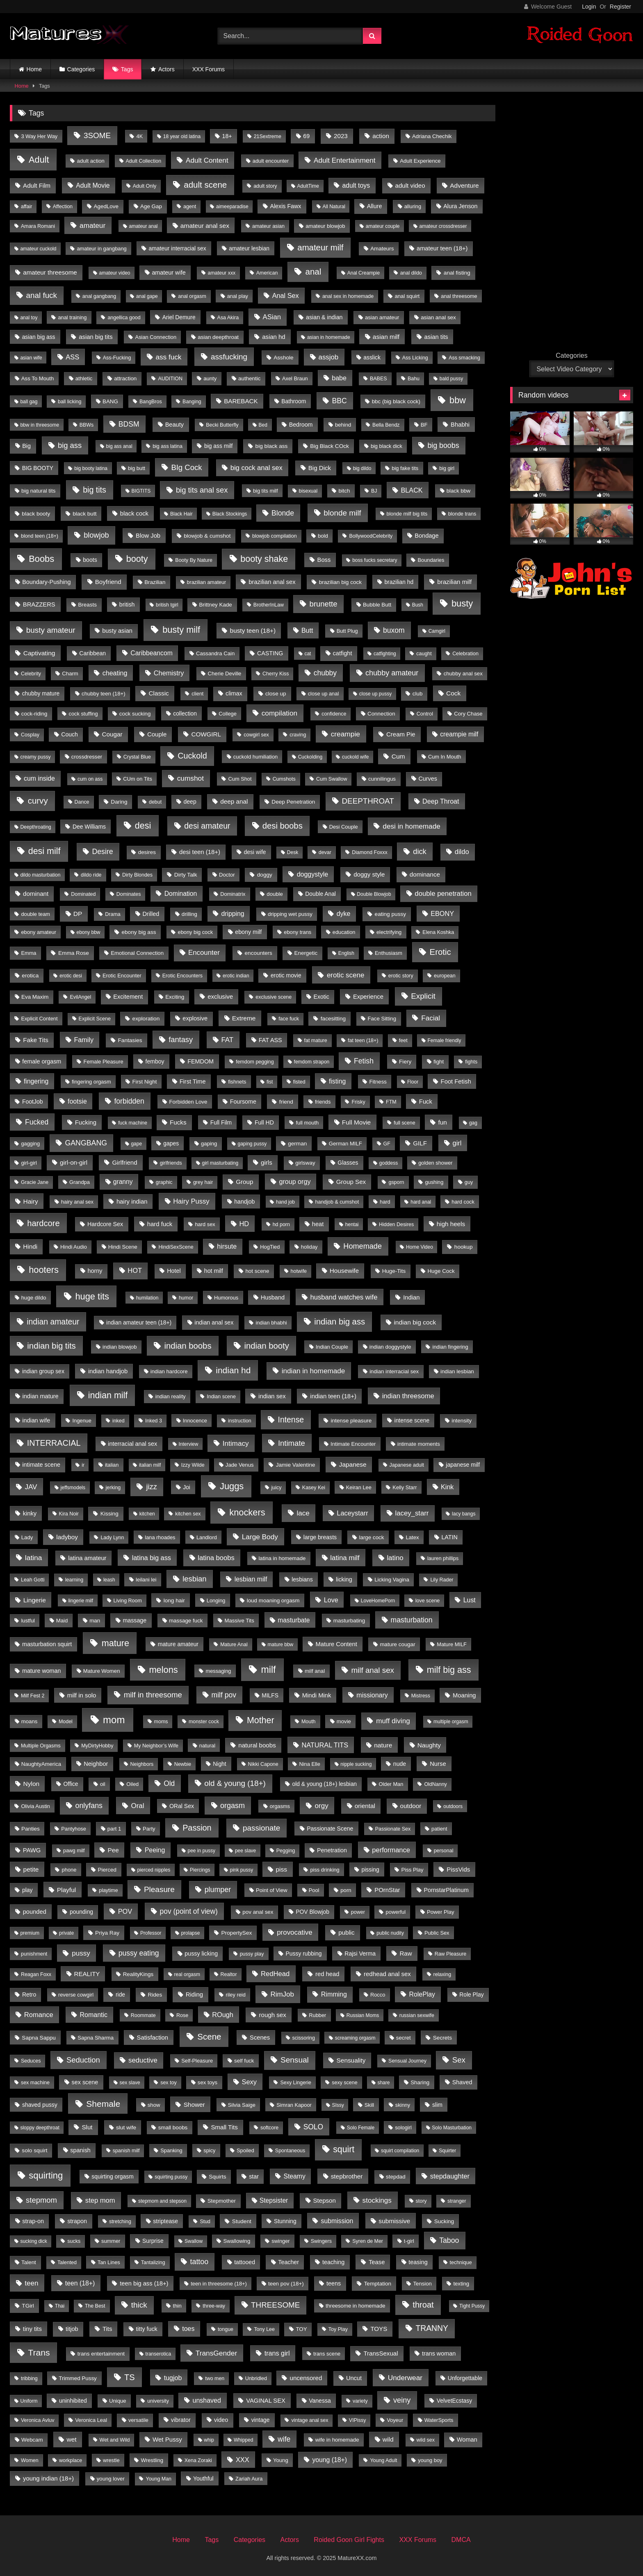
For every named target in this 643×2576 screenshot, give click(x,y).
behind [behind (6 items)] (343, 425)
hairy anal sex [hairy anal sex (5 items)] (77, 1202)
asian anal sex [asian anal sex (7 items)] (438, 317)
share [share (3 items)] (383, 2082)
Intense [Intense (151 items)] (291, 1419)
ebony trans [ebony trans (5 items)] (297, 932)
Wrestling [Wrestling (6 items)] (152, 2460)
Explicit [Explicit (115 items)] (423, 996)
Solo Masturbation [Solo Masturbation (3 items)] (452, 2128)
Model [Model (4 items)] (66, 1721)
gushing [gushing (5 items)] (434, 1182)
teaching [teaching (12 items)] (333, 2262)
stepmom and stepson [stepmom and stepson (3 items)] (162, 2201)
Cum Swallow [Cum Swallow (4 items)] (331, 779)
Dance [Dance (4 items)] (82, 802)
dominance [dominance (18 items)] (425, 874)
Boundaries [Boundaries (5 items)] (431, 560)
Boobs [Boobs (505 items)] (41, 559)
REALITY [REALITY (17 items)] (87, 1973)
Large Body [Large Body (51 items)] (260, 1537)
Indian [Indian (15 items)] (411, 1297)
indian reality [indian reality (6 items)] (170, 1396)
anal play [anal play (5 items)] (237, 296)
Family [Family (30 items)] (83, 1039)
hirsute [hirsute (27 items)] (227, 1246)
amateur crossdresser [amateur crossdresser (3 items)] (443, 226)
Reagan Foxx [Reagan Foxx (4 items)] (36, 1974)
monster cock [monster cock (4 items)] (204, 1721)
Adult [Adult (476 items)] (39, 159)
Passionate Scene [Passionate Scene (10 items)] (330, 1828)
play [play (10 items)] (27, 1890)
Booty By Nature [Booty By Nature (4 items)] (193, 560)
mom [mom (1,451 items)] (114, 1719)
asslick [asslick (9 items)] (372, 357)
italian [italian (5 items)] (112, 1465)
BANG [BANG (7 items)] (110, 401)
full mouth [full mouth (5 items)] (307, 1123)
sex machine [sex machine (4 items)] (35, 2082)
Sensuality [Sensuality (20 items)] (351, 2060)
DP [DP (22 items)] (77, 913)
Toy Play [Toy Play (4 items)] (338, 2329)
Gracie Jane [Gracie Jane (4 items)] (34, 1182)
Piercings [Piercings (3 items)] (200, 1870)
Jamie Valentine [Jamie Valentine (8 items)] (295, 1465)
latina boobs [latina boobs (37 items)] (216, 1558)
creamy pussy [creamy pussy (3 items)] (35, 757)
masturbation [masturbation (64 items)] (412, 1620)
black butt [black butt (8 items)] (84, 514)
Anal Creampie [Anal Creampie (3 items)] (363, 273)
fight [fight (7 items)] (438, 1062)
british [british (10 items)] (127, 604)
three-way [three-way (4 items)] (214, 2306)
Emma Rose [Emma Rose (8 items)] (73, 953)
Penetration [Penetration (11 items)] (332, 1850)
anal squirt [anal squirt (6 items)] (407, 296)
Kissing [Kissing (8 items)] (109, 1514)
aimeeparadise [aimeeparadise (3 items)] (232, 206)
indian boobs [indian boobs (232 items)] (188, 1345)
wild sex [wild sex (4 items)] (426, 2440)
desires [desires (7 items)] (147, 852)
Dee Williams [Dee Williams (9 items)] (89, 826)
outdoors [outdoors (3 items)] (453, 1806)
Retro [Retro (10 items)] (29, 1994)
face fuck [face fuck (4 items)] (288, 1019)
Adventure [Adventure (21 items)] (464, 185)
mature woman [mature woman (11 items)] (41, 1670)
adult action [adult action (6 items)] (91, 161)
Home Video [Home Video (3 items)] (419, 1247)
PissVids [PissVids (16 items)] (458, 1869)
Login (589, 6)
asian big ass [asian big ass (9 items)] (38, 337)
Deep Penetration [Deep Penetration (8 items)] (293, 802)
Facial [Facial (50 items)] (430, 1018)
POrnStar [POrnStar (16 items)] (387, 1889)
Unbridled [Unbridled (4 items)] (256, 2378)
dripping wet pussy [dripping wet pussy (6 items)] (290, 914)
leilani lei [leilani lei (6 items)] (146, 1579)
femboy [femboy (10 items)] (155, 1061)
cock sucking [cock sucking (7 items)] (135, 714)
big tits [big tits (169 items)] (94, 489)
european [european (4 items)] (445, 976)
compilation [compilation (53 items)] (279, 713)
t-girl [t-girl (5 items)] (409, 2241)
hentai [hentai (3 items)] (352, 1224)
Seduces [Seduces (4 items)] (31, 2061)
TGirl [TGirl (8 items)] (28, 2306)
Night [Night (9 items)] (219, 1763)
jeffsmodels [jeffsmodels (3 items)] (73, 1487)
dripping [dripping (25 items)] (232, 913)
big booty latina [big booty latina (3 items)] (90, 468)
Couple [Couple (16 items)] (156, 734)
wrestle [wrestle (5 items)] (111, 2460)
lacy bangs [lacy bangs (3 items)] (463, 1514)
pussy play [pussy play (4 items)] (252, 1954)
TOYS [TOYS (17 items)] (378, 2328)
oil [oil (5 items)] (102, 1784)
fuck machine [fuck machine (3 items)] (132, 1123)
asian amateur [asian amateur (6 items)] (382, 317)
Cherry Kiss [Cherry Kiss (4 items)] (275, 674)
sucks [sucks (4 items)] (73, 2241)
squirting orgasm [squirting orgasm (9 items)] (112, 2176)
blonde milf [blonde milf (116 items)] (342, 513)
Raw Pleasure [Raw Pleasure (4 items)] (451, 1954)
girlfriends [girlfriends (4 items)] (171, 1163)
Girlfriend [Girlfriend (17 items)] (124, 1162)
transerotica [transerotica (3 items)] (158, 2354)
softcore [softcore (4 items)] (269, 2128)
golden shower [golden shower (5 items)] (435, 1163)
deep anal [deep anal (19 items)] (234, 801)
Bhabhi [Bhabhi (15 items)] (460, 424)
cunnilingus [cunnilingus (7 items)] (382, 779)
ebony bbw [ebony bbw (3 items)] (88, 932)
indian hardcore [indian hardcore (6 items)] (169, 1371)
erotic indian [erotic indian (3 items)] (236, 976)
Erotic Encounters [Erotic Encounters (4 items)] (182, 976)
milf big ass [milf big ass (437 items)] (449, 1670)
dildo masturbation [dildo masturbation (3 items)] (40, 875)
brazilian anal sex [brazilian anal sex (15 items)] (272, 582)
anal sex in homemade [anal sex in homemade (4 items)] (348, 296)
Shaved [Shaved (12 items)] (462, 2082)
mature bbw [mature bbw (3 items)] (281, 1644)
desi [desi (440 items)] (143, 825)
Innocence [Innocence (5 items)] (195, 1420)
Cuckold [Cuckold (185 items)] (192, 755)
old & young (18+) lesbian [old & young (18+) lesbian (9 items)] (324, 1784)
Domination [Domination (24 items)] (180, 893)
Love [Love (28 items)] (331, 1600)
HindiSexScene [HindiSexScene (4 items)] (175, 1247)
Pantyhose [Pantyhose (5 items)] (73, 1829)
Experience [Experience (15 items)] (368, 996)
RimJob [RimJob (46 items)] (282, 1994)
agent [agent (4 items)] (189, 206)
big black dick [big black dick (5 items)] (386, 446)
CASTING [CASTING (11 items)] (270, 653)
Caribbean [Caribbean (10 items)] (92, 653)
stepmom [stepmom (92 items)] (41, 2200)
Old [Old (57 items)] (169, 1783)
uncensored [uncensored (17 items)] (306, 2377)
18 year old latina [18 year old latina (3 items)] (182, 136)
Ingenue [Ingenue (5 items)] (81, 1420)
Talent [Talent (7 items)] (28, 2262)
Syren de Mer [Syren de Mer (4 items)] (367, 2241)
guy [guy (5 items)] (469, 1182)
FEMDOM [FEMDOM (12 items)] (200, 1061)
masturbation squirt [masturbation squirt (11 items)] (47, 1644)
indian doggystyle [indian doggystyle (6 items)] (390, 1347)
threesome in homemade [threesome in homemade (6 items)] (355, 2306)
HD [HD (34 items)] (244, 1223)
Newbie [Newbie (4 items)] (183, 1764)
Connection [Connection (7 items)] (381, 714)
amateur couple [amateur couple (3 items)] (383, 226)
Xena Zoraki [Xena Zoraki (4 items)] (198, 2460)
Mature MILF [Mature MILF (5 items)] (452, 1644)
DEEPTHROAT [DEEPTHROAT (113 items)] (368, 801)
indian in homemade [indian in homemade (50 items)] (313, 1371)
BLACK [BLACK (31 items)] (411, 490)
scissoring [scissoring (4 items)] (303, 2038)
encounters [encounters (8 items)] (258, 953)
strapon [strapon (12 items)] (77, 2221)
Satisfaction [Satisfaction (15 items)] (153, 2037)
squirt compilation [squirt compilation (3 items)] (400, 2150)
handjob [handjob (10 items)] (244, 1201)
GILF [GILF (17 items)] (420, 1143)
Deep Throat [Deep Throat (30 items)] (440, 801)
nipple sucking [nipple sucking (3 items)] (356, 1764)
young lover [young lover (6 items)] (111, 2479)
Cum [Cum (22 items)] (398, 756)
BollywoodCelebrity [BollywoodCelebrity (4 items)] (370, 536)
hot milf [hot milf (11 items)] (213, 1271)
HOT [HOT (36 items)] (135, 1270)
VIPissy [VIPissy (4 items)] (357, 2420)
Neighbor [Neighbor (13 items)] (96, 1763)
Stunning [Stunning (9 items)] (285, 2221)
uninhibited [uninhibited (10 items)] (73, 2400)
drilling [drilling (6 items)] (189, 914)
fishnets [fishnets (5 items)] (237, 1082)
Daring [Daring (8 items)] (119, 802)
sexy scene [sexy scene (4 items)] (344, 2082)
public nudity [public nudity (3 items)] (390, 1933)
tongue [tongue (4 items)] (225, 2329)
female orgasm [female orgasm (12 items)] (41, 1061)
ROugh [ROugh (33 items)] (222, 2014)
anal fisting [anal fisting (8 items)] (457, 273)
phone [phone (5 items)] (69, 1870)
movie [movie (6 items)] (344, 1721)
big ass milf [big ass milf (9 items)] (218, 446)
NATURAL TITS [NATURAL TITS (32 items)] (324, 1745)
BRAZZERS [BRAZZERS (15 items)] (39, 604)
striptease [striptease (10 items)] (165, 2221)
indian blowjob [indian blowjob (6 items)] (120, 1347)
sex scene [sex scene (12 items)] (85, 2082)
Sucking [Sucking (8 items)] (444, 2221)
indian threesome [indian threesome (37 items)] (408, 1396)
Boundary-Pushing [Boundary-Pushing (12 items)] (46, 582)
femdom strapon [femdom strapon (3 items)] (312, 1062)
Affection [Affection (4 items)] (63, 206)
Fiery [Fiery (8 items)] (405, 1062)
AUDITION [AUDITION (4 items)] (170, 379)
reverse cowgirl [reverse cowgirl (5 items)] (75, 1995)
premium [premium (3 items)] (29, 1933)
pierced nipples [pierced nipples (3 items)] (153, 1870)
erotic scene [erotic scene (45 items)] (345, 975)
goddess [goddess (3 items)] (388, 1163)
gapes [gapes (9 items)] (171, 1143)
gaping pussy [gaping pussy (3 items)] (252, 1144)
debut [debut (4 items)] (155, 802)
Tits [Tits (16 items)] (107, 2328)
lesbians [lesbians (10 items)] (302, 1579)
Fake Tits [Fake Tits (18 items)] (35, 1039)
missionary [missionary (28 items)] (372, 1695)
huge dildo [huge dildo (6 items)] (33, 1298)
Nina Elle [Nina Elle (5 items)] (309, 1764)
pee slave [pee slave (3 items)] (245, 1851)
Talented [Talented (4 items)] (67, 2262)
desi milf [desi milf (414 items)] (44, 851)
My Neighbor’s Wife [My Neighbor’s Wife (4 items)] (156, 1746)
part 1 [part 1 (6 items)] (114, 1829)
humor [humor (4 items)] (186, 1298)
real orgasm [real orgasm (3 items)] (187, 1974)
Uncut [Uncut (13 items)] (354, 2378)
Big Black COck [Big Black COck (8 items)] (329, 446)
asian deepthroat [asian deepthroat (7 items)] (218, 337)
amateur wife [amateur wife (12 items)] (168, 272)
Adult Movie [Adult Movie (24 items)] (92, 185)
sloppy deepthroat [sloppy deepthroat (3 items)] (39, 2128)
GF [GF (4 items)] (386, 1144)
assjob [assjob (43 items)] (329, 357)
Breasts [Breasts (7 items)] (87, 605)
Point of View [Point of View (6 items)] (271, 1890)
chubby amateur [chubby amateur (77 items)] (391, 673)
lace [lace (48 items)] (302, 1513)
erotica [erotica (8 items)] (30, 975)
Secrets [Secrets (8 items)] (442, 2038)
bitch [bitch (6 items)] (344, 491)
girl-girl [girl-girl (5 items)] (29, 1163)
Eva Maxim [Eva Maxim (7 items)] (34, 997)
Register (620, 6)
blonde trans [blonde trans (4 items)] (462, 514)
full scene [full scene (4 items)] (404, 1123)
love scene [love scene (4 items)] (427, 1601)
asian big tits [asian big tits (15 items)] (95, 337)
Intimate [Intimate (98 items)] (291, 1443)
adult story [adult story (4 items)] (265, 186)
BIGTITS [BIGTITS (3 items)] (141, 491)
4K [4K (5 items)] (140, 136)
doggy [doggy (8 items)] (264, 875)
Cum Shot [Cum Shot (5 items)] (240, 779)
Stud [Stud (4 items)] (205, 2221)
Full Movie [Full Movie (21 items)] (356, 1122)
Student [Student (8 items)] (241, 2221)
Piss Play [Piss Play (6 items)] (412, 1870)
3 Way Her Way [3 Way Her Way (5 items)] (39, 136)
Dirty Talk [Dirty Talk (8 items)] (185, 875)
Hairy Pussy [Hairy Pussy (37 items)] (191, 1201)
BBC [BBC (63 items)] (339, 401)
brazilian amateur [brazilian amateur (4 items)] (206, 582)
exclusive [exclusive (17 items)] (220, 996)
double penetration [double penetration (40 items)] (443, 893)
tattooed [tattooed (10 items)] (244, 2262)
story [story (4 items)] (421, 2201)
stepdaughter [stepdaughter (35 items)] (450, 2176)
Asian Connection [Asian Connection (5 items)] (156, 337)
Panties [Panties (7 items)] (30, 1829)
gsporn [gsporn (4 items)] (396, 1182)
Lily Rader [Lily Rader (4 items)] (441, 1580)
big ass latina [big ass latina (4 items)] (167, 446)
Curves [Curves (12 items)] (427, 778)
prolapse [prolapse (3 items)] (190, 1933)
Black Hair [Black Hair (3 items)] (181, 514)
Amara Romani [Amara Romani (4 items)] (38, 226)
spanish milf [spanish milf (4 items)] (126, 2150)
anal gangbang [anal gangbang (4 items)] (99, 296)
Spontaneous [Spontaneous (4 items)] (290, 2150)
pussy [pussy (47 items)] (81, 1953)
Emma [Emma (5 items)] (28, 953)
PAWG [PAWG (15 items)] (32, 1850)
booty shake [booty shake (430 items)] (264, 559)
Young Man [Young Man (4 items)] (158, 2479)
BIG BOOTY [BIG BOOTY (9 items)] (37, 468)
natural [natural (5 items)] (207, 1745)
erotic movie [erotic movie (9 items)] (286, 975)
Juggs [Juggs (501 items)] (232, 1486)
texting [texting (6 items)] (461, 2284)
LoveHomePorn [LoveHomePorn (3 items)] (378, 1601)
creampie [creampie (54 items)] (345, 734)
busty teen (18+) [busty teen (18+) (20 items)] (253, 630)
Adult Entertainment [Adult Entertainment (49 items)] (345, 160)
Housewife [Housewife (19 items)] (344, 1270)
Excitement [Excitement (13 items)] (128, 996)
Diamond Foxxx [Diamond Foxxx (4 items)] (370, 852)
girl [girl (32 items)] (457, 1143)
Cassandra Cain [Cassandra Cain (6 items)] (215, 653)
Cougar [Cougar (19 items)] (112, 734)
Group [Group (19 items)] (244, 1181)
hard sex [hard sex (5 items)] (205, 1224)
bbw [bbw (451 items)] (457, 400)
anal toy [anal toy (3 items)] (28, 317)
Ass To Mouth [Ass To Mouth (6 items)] (37, 378)
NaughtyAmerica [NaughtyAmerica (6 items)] (41, 1764)
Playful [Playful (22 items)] (66, 1889)
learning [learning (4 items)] (74, 1580)
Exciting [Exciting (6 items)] (174, 997)
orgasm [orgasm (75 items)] (232, 1805)
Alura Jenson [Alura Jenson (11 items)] (460, 206)
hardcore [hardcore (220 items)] (43, 1223)
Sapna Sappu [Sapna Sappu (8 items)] (39, 2038)
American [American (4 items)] (267, 273)
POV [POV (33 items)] (125, 1911)
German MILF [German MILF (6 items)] (345, 1143)
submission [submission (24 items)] (337, 2220)
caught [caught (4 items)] (423, 653)
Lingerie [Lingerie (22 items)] (34, 1600)
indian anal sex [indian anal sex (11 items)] (213, 1322)
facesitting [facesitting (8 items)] (333, 1018)
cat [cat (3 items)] (307, 653)
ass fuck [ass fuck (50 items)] (168, 357)
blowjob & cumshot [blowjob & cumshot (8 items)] (207, 536)
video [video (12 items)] (221, 2420)
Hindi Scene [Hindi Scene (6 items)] (122, 1247)
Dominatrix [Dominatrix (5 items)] (232, 894)
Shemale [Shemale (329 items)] (103, 2103)
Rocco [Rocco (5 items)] (377, 1995)
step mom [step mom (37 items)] (100, 2200)
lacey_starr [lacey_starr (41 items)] (412, 1513)
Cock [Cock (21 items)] (453, 693)
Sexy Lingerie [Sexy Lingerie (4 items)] (295, 2082)
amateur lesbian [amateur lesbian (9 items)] (249, 248)
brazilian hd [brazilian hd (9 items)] (398, 582)
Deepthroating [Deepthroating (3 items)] (35, 827)
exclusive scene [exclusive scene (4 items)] (273, 997)
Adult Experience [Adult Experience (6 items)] (420, 161)
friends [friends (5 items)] (323, 1102)
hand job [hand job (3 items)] (285, 1202)
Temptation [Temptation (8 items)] (378, 2284)
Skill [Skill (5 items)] (369, 2105)
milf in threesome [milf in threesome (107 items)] (153, 1694)
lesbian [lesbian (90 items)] (194, 1578)
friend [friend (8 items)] (286, 1102)
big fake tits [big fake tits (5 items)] (405, 468)
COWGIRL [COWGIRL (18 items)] (206, 734)
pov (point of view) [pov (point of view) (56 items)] (189, 1911)
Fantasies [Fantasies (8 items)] (130, 1040)
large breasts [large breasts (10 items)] (320, 1537)
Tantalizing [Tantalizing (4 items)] (153, 2262)
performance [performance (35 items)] (391, 1850)
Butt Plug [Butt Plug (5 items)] (347, 631)
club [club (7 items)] (418, 694)
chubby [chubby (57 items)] (325, 673)
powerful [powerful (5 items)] (396, 1912)
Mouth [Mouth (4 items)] (308, 1721)
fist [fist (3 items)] (270, 1082)
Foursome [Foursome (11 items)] (243, 1101)
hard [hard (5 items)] (385, 1202)
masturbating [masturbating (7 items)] (349, 1620)
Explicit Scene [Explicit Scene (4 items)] (95, 1019)
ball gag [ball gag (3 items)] (28, 401)
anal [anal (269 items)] (313, 271)
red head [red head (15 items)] (327, 1974)
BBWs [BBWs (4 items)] (87, 425)
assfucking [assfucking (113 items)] (229, 356)
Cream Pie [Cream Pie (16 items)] (400, 734)
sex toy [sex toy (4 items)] (168, 2082)
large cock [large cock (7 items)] (371, 1537)
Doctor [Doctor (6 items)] (227, 875)
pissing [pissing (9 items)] (370, 1869)
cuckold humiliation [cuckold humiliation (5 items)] (255, 757)
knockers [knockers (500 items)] (247, 1512)
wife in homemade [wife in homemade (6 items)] (337, 2440)
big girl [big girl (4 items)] (446, 468)
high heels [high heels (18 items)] (451, 1223)
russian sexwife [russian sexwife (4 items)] (416, 2015)
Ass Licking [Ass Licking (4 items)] (415, 358)
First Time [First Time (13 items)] (193, 1081)
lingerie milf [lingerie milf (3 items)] (80, 1601)
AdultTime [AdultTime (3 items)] (308, 186)
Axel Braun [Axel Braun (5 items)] (295, 378)
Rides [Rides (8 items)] (155, 1995)
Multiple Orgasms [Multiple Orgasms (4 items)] (41, 1746)
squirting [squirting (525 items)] (46, 2175)
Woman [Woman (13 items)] (467, 2439)
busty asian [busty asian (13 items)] (117, 630)
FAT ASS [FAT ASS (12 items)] (270, 1040)
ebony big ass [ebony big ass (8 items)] (138, 932)
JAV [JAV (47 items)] (31, 1487)
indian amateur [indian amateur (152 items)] (53, 1321)
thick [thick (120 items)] (139, 2305)
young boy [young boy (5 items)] (430, 2460)
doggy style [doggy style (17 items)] (369, 874)
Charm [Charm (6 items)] (70, 673)
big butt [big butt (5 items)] (136, 468)
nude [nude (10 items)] (399, 1763)
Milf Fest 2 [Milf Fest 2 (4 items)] (32, 1696)
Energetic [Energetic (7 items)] (306, 953)
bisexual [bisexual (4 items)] (308, 491)
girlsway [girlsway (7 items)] (305, 1163)
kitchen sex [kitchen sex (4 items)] (188, 1514)
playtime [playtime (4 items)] (108, 1890)
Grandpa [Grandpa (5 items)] (79, 1182)
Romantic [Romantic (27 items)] (93, 2014)
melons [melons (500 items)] (163, 1670)
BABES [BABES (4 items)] (378, 379)
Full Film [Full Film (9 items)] (221, 1122)
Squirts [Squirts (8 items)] (217, 2177)
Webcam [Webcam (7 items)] (32, 2440)
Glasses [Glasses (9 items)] (347, 1162)
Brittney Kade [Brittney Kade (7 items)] (215, 605)
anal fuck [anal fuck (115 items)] (41, 295)
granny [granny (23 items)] (123, 1181)
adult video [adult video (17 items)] (410, 185)
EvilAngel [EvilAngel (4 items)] (80, 997)
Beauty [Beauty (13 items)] (174, 424)
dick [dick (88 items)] (419, 851)
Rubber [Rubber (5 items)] (317, 2015)
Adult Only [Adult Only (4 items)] (144, 186)
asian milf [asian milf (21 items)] (386, 336)
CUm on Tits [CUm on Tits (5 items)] (137, 779)
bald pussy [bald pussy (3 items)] (451, 379)
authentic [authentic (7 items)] (249, 378)
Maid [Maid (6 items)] (62, 1620)
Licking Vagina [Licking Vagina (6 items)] (391, 1579)
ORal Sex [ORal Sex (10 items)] (181, 1806)
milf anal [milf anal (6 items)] (315, 1671)
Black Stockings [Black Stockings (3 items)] (229, 514)
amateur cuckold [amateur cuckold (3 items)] (38, 249)
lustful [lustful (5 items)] (28, 1620)
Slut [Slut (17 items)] (87, 2127)
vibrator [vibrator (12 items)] (181, 2420)
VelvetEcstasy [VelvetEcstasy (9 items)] (454, 2400)
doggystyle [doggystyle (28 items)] (312, 874)
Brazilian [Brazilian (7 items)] (154, 582)
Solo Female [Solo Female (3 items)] (360, 2128)
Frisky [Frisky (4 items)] (358, 1102)
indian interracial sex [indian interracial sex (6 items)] (394, 1371)
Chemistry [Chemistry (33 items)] (169, 673)
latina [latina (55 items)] (33, 1558)
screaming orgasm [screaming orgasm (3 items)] (355, 2038)
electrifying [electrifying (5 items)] (388, 932)
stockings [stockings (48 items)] (377, 2200)
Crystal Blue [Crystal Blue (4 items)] (137, 757)
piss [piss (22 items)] (281, 1869)
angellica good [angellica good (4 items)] (123, 317)
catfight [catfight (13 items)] (342, 653)
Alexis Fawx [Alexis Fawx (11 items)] (285, 206)
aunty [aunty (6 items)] (210, 378)
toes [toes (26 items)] (188, 2328)
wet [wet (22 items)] (71, 2439)
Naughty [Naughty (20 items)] (429, 1745)
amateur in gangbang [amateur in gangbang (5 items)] (101, 248)
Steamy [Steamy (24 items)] (294, 2176)
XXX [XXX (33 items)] (242, 2459)
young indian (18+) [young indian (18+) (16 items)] (48, 2478)
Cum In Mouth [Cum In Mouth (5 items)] (444, 757)
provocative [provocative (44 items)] (294, 1932)
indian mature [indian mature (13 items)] (40, 1396)
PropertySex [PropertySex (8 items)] (236, 1933)
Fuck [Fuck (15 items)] (425, 1101)
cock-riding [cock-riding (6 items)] (34, 714)
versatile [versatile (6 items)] (138, 2420)
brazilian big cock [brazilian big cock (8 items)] (340, 582)
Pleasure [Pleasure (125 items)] (159, 1889)
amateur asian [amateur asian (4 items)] (268, 226)
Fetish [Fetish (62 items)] (364, 1061)
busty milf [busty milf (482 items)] (181, 630)
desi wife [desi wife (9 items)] (255, 852)
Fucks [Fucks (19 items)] (178, 1122)
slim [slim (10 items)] (437, 2104)
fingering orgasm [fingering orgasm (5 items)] (91, 1082)
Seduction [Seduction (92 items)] (83, 2060)
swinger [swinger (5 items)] (280, 2241)
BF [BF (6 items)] (424, 425)
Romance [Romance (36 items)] (38, 2015)
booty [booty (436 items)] (137, 559)
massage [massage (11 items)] (134, 1620)
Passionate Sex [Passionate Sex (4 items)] (393, 1829)
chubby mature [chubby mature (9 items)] (41, 693)
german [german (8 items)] (297, 1143)
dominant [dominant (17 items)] (35, 893)
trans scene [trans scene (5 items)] (326, 2354)
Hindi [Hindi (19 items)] (30, 1246)
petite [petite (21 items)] (31, 1869)
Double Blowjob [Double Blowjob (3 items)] (374, 894)
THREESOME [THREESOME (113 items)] (275, 2305)
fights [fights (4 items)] (471, 1062)
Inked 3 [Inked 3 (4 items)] (153, 1421)
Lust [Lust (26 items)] (469, 1600)
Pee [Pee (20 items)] (113, 1850)
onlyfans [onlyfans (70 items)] (89, 1805)
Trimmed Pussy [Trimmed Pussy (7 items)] (78, 2378)
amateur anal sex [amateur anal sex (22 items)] (204, 225)
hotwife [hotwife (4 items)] (299, 1271)
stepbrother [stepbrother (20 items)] (347, 2176)
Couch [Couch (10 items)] (69, 734)
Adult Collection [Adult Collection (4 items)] (144, 161)
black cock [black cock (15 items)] (134, 513)
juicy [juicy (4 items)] (276, 1487)
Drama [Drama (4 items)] (112, 914)
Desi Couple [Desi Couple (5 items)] (343, 827)
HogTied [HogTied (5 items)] (270, 1247)
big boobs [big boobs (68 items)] (443, 445)
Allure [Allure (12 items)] (374, 206)
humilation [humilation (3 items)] (147, 1298)
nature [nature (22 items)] (383, 1745)
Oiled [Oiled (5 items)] (132, 1784)
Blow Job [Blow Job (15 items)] (148, 535)
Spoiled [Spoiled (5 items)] (245, 2150)
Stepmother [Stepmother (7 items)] (221, 2201)
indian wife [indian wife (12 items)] (36, 1420)
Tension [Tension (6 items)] (422, 2284)
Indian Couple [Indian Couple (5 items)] (332, 1347)
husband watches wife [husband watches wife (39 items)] (343, 1297)
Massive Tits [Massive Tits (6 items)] (239, 1620)
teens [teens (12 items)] (333, 2283)
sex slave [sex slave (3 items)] (130, 2082)
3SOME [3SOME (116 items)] (97, 135)
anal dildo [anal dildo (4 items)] (411, 273)
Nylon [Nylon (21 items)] (31, 1783)
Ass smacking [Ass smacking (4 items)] (464, 358)
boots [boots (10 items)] (90, 560)
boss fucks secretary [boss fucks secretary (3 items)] (374, 560)
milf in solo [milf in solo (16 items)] (81, 1695)
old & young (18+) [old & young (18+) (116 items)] (235, 1783)
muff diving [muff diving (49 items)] (393, 1721)
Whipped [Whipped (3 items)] (243, 2440)
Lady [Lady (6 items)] (27, 1537)
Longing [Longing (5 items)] (216, 1600)
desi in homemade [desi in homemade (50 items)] (411, 826)
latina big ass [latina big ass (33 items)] (151, 1557)
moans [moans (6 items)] (29, 1721)
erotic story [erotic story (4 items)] (400, 976)
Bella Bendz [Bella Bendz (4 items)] (385, 425)
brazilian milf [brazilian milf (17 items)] (454, 581)
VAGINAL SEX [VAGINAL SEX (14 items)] (265, 2400)
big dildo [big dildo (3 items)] (362, 468)
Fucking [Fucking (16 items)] (85, 1122)
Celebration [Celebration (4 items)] (465, 653)
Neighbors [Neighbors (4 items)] (142, 1764)
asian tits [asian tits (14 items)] (436, 337)
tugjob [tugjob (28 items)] (173, 2377)
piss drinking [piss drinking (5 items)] (324, 1870)
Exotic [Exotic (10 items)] (321, 996)
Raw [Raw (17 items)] (405, 1953)
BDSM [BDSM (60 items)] (129, 424)
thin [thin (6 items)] (177, 2306)
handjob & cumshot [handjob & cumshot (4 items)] (337, 1202)
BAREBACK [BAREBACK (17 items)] (241, 401)
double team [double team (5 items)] (35, 914)
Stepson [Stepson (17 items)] (324, 2200)
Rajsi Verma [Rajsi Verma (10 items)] (360, 1953)
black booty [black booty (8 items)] (36, 514)
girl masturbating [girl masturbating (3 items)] (220, 1163)
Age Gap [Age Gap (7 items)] (151, 206)
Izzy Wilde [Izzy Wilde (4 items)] (193, 1465)
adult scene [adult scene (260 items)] (205, 184)
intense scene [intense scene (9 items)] (412, 1420)
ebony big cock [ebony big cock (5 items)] (195, 932)
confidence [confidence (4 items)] (334, 714)
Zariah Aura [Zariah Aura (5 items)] (248, 2479)
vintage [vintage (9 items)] (260, 2420)
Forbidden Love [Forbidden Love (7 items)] (188, 1102)
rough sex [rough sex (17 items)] (272, 2014)
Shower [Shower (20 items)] (194, 2104)
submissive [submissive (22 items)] (394, 2220)
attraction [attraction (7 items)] (125, 378)
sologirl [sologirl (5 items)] (403, 2127)
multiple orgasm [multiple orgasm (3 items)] (450, 1721)
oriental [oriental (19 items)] (365, 1805)
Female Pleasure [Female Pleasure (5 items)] (103, 1062)
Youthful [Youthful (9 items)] (203, 2478)
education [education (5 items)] (344, 932)
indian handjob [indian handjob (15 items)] (108, 1371)
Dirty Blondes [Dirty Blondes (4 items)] (137, 875)
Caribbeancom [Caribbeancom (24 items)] (151, 653)
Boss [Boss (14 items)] (324, 560)
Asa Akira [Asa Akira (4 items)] (228, 317)
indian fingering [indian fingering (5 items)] (450, 1347)
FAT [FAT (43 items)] (227, 1040)
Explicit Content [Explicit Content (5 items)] (39, 1018)
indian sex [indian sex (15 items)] (272, 1396)
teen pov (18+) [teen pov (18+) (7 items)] (286, 2284)
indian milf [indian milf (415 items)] (108, 1395)
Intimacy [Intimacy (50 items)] (236, 1443)
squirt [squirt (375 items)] (343, 2149)
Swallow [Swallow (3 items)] (194, 2241)
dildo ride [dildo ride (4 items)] (91, 875)
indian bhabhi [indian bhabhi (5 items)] (271, 1323)
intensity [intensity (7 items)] (461, 1420)
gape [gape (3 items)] (136, 1144)
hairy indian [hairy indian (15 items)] (132, 1201)
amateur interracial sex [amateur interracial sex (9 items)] (177, 248)
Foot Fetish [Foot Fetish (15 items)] (456, 1081)
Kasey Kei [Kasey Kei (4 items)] (313, 1487)
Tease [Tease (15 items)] (377, 2262)
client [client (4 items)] (197, 694)
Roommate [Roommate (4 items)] (143, 2015)
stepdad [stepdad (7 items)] (396, 2177)
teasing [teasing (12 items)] (417, 2262)
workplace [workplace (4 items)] (70, 2460)
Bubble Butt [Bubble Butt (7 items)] (377, 605)
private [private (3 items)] (66, 1933)
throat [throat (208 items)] (423, 2304)
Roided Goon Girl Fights (349, 2539)
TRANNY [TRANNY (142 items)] (432, 2328)
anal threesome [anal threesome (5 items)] (459, 296)
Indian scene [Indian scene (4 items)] (221, 1396)
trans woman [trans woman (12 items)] (439, 2353)
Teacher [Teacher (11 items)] (288, 2262)
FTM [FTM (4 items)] (391, 1102)
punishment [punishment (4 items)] (34, 1954)
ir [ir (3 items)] (83, 1465)
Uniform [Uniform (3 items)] (28, 2401)
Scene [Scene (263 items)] (209, 2036)
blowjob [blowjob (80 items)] (96, 535)
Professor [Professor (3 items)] (150, 1933)
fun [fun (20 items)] (442, 1122)
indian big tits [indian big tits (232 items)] (51, 1345)
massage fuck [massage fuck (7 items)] (186, 1620)
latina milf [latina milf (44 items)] (344, 1558)
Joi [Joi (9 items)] (186, 1487)
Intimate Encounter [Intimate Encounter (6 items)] (353, 1444)
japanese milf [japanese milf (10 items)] (463, 1464)
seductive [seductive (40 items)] (142, 2060)
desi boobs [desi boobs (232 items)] (282, 825)
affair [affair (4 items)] (26, 206)
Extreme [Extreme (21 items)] (244, 1018)
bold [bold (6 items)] (323, 536)
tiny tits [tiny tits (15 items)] (32, 2329)
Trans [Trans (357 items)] (39, 2352)
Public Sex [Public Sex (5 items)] (436, 1933)
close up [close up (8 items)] (275, 694)
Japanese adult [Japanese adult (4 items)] (407, 1465)
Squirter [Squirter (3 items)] (447, 2150)
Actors (166, 69)
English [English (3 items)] (346, 953)
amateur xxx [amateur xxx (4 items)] (222, 273)
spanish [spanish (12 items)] (80, 2150)
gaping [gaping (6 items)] (209, 1143)
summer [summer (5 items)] (110, 2241)
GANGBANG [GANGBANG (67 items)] (86, 1143)
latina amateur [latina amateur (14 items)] (87, 1558)
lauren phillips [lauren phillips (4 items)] (442, 1558)
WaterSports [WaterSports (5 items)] (439, 2420)
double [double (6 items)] (275, 894)
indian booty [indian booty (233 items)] (266, 1345)
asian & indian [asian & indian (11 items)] (324, 317)
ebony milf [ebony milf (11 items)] (248, 932)
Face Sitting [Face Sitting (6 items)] (382, 1018)
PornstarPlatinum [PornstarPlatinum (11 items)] (446, 1890)
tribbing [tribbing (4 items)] (29, 2378)
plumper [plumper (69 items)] (218, 1889)
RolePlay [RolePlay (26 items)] (422, 1994)
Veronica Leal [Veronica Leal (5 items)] (91, 2420)
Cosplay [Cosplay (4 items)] (30, 735)
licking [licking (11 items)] (344, 1579)
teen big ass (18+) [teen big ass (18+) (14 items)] (144, 2283)
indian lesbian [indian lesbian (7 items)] (457, 1371)
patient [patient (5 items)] (439, 1829)
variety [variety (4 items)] (360, 2401)
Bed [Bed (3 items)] (263, 425)
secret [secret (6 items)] (403, 2038)
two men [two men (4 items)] (214, 2378)
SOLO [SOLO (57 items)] (313, 2127)
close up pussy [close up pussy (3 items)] (375, 694)
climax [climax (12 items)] (234, 693)
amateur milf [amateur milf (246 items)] (320, 247)
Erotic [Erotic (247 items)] (440, 951)
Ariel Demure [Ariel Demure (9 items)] (179, 317)
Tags (127, 69)
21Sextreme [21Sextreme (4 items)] (267, 136)
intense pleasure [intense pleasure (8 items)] (351, 1420)
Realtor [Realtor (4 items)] (229, 1974)
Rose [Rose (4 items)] (182, 2015)
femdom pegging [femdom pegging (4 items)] (255, 1062)
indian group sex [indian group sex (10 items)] (43, 1371)
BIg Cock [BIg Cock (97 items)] (186, 467)
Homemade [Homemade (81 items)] (362, 1246)
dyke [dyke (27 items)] (344, 913)
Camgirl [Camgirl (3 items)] (437, 631)
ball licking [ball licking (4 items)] (69, 401)
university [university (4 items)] (158, 2401)
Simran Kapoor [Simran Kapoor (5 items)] (294, 2105)
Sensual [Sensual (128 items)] (294, 2060)
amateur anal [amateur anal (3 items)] (143, 226)
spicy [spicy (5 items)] (209, 2150)
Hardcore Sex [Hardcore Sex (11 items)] (105, 1224)
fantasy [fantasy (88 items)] (181, 1039)
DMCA (461, 2539)
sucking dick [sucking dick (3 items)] (33, 2241)
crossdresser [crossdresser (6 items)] (86, 757)
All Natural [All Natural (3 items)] (333, 206)
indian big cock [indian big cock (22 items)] (415, 1322)
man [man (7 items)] (94, 1620)
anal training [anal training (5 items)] (72, 317)
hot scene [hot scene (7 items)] (257, 1271)
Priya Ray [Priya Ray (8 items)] (107, 1933)
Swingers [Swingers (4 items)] (321, 2241)
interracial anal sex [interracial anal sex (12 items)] (132, 1443)
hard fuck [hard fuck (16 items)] (159, 1223)
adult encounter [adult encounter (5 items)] (271, 161)
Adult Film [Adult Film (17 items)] (36, 185)
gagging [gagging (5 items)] (30, 1143)
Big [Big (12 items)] (26, 446)
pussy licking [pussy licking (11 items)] (201, 1953)
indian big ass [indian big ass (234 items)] (339, 1321)
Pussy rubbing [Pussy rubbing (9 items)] (304, 1953)
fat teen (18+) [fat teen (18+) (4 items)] (363, 1040)
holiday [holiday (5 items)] (309, 1247)
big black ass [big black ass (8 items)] (271, 446)
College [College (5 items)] (228, 714)
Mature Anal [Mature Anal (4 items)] (233, 1644)
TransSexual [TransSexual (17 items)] (380, 2353)
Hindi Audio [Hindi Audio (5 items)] (73, 1247)
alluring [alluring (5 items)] (412, 206)
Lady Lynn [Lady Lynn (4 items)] (112, 1537)
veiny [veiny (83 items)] (401, 2400)
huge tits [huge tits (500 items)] (92, 1296)
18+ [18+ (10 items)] (227, 136)
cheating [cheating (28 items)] (115, 673)
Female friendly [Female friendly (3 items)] (444, 1040)
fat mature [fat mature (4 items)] (315, 1040)
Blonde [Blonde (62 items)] (282, 513)
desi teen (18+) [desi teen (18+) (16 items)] (199, 851)
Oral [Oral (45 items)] (137, 1806)
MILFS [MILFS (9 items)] (270, 1695)
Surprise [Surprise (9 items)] (153, 2241)
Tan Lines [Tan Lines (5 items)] (109, 2262)
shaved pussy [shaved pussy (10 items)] (39, 2104)
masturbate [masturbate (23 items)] (294, 1620)
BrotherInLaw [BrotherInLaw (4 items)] (268, 605)
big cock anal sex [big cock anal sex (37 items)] (256, 468)
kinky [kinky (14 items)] (30, 1513)
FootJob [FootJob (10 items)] (32, 1101)
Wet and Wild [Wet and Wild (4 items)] (115, 2440)
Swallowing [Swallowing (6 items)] (236, 2241)
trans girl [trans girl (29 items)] (277, 2353)
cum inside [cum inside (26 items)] (39, 778)
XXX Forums (208, 69)
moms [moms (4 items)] (161, 1721)
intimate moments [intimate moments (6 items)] (418, 1444)
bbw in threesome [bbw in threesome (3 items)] (39, 425)
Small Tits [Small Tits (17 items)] (224, 2127)
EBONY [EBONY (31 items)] (442, 913)
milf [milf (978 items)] (268, 1669)
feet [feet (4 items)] (403, 1040)
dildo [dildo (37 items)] (462, 852)
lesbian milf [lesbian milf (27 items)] (251, 1579)
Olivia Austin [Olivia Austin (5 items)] (35, 1806)
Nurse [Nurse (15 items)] (438, 1763)
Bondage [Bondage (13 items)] (426, 535)
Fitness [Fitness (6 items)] (377, 1082)
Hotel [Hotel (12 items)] (174, 1271)
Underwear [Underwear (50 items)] (405, 2378)
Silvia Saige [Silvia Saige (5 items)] (241, 2105)
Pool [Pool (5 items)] (314, 1890)
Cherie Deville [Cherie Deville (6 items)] (225, 673)
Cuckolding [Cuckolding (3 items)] (310, 757)
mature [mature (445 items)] (115, 1643)
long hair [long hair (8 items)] (174, 1600)
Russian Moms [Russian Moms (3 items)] (363, 2015)
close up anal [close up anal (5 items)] (323, 694)
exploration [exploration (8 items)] (146, 1018)
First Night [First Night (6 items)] (144, 1082)
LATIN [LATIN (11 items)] (449, 1537)
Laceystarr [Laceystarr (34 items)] (352, 1513)
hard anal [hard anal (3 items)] (420, 1202)
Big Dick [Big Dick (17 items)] (319, 467)
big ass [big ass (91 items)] (70, 445)
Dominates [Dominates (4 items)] (128, 894)
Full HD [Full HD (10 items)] (264, 1122)
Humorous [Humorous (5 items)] (226, 1298)
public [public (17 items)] (346, 1932)
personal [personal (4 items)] (444, 1851)
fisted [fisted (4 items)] (299, 1082)
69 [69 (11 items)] (306, 136)
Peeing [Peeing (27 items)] (155, 1850)
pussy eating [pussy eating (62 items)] (139, 1953)
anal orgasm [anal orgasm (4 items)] (192, 296)
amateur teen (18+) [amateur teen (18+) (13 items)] (442, 248)
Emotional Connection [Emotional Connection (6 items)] (137, 953)
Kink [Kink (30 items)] (447, 1486)
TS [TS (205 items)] (129, 2377)
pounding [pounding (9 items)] (81, 1911)
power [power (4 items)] (358, 1912)
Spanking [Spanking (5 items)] (171, 2150)
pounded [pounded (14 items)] (34, 1911)
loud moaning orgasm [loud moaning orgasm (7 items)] (273, 1600)
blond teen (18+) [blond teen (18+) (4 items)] (39, 536)
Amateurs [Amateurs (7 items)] (382, 248)
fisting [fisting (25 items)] (337, 1081)
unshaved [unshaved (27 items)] (207, 2400)
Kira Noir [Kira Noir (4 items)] (69, 1514)
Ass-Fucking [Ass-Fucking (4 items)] (117, 358)
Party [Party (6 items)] (149, 1829)
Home (34, 69)
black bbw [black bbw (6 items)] (459, 491)
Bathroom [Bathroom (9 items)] (293, 401)
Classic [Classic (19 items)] (159, 693)
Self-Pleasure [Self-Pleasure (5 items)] (197, 2061)
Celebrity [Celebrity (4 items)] (31, 674)
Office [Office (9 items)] (71, 1784)
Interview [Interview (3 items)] (188, 1444)
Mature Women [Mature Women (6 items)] (101, 1671)
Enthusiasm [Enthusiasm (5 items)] (388, 953)
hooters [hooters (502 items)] (44, 1270)
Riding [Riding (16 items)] (194, 1994)
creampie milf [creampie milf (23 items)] (459, 734)
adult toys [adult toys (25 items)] (356, 185)
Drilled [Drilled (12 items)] (150, 914)
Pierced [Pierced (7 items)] (107, 1870)
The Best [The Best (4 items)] (95, 2306)
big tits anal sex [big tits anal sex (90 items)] (202, 490)
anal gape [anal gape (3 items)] (147, 296)
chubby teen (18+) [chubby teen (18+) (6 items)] (103, 694)
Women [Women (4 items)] (30, 2460)
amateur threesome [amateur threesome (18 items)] (50, 272)
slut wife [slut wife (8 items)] (126, 2127)
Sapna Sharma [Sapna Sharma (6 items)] (96, 2038)
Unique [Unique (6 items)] (117, 2401)
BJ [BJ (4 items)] (374, 491)
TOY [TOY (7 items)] (301, 2329)
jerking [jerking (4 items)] (113, 1487)
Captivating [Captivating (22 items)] (39, 653)
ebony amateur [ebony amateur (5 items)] (38, 932)
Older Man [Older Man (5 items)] (391, 1784)
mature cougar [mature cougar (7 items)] (397, 1644)
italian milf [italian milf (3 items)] (150, 1465)
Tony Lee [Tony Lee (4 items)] (264, 2329)
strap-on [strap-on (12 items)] (33, 2221)
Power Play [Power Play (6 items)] (440, 1912)
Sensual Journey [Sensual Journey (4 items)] (407, 2061)
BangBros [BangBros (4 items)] (150, 401)
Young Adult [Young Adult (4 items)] (383, 2460)
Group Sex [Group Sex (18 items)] (351, 1181)
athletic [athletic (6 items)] (84, 378)
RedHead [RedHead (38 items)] (275, 1974)
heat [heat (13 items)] (318, 1224)
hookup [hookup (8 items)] (463, 1247)
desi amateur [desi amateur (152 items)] (207, 825)
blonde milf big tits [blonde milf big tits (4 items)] (407, 514)
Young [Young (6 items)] (280, 2460)
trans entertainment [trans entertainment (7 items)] (101, 2354)
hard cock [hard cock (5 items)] (462, 1202)
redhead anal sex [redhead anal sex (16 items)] (387, 1973)
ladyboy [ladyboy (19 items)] (67, 1536)
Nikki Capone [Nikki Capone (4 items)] (263, 1764)
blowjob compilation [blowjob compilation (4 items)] (274, 536)
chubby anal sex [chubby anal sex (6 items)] (463, 673)
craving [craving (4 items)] (298, 735)
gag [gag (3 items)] (473, 1123)
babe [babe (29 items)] (339, 378)
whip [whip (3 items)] (209, 2440)
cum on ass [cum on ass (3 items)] (90, 779)
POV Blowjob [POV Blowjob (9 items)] (312, 1911)
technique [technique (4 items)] (461, 2262)
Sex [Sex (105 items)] (458, 2060)
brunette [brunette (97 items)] (323, 604)
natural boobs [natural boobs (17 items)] (257, 1745)
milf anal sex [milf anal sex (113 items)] (372, 1670)
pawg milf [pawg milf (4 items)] (74, 1851)
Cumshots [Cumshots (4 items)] (284, 779)
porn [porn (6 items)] (345, 1890)
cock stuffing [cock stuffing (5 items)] (83, 714)
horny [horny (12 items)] (95, 1271)
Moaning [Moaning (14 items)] (464, 1695)
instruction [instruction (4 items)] (239, 1421)
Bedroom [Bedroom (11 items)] (301, 424)
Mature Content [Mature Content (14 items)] (336, 1644)
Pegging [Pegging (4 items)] (285, 1851)
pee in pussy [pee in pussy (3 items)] (201, 1851)
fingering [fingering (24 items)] (36, 1081)
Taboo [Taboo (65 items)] (449, 2240)
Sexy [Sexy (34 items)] (249, 2081)
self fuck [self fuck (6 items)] (244, 2061)
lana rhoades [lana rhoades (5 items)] (160, 1537)
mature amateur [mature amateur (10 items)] (178, 1644)
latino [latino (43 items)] (395, 1558)
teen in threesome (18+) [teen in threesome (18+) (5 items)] (219, 2284)
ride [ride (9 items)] (120, 1994)
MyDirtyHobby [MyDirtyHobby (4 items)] (97, 1746)
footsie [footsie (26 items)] (77, 1101)
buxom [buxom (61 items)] (394, 630)
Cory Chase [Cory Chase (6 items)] (468, 714)
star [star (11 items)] (254, 2176)
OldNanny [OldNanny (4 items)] (435, 1784)
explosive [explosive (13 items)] (194, 1018)
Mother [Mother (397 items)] (260, 1720)
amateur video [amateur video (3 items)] (114, 273)
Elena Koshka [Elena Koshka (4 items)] (438, 932)
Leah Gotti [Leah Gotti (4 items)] (32, 1580)
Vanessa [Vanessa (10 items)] (320, 2400)
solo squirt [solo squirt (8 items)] (34, 2150)
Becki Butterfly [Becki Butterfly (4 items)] (222, 425)
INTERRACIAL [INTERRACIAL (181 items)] (54, 1442)
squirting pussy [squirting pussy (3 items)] (171, 2177)
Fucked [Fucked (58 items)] (36, 1122)
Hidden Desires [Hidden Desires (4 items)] (396, 1224)
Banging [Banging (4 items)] (191, 401)
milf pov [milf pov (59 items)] (224, 1695)
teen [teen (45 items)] (31, 2283)
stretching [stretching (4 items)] (120, 2221)
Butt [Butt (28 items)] (307, 630)
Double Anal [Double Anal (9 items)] (320, 893)
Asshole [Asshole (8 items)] (283, 357)
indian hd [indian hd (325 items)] (233, 1370)
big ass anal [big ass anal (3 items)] (119, 446)
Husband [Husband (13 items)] (273, 1297)
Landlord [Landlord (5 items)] (206, 1537)
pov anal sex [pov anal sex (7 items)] (257, 1912)
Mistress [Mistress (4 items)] (420, 1696)
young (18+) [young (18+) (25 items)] (329, 2459)
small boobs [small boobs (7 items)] (172, 2127)
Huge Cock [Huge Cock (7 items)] (440, 1271)
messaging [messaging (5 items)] (218, 1671)
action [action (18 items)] (380, 135)
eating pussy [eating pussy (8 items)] (390, 914)
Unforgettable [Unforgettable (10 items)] (465, 2378)
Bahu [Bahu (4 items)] (414, 379)
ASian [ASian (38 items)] (272, 317)
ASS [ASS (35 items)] (72, 357)
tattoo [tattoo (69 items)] (199, 2262)
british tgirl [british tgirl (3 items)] (167, 605)
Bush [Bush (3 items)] (417, 605)
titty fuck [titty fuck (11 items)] (146, 2329)
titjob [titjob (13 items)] (72, 2329)
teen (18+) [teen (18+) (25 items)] (80, 2283)
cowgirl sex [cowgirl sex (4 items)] (256, 735)
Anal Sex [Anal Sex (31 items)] (285, 295)
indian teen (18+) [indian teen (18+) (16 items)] (333, 1395)
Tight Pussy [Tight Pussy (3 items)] (472, 2306)
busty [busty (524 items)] (462, 603)
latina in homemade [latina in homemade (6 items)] (282, 1558)
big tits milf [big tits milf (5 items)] (265, 491)
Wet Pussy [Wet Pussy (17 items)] (167, 2439)
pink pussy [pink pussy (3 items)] (241, 1870)
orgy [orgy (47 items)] (321, 1806)
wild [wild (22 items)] (388, 2439)
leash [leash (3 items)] (109, 1580)
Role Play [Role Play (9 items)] (471, 1994)
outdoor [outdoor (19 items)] (411, 1805)
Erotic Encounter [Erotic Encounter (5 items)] (122, 975)
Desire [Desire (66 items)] (102, 851)
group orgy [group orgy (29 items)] (294, 1181)
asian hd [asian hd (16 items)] (273, 336)
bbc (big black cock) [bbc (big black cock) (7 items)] (396, 401)
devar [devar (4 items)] (325, 852)
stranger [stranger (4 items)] (456, 2201)
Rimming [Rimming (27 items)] (334, 1994)
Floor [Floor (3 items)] (412, 1082)
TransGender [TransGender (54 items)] (216, 2353)
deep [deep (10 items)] (189, 801)
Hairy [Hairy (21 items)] (30, 1201)
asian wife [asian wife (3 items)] (31, 358)
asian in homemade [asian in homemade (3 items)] (328, 337)
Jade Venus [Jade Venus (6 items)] (240, 1465)
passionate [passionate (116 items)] (261, 1828)
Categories (81, 69)
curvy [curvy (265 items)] (38, 800)
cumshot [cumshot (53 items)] (190, 778)
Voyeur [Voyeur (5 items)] (395, 2420)
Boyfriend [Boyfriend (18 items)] (108, 581)
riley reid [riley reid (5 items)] (235, 1995)
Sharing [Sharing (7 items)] (419, 2082)
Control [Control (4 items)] (425, 714)
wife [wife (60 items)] (284, 2439)
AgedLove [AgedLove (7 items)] (106, 206)
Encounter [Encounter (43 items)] (204, 952)
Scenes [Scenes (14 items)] (260, 2037)
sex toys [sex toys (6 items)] (207, 2082)
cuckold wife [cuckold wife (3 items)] (355, 757)
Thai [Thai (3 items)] (59, 2306)
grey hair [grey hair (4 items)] (203, 1182)
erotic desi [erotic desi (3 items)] (70, 976)
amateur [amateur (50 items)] (92, 225)
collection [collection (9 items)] (185, 713)
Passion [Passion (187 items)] (197, 1827)
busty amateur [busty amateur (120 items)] (50, 630)
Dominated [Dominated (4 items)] (83, 894)
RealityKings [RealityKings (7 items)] (138, 1974)
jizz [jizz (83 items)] (151, 1487)
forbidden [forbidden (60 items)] (129, 1101)
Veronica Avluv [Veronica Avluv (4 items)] (37, 2420)
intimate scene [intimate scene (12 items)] (41, 1464)
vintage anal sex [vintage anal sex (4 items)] (309, 2420)
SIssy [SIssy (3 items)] (338, 2105)
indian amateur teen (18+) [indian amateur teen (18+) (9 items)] (138, 1322)
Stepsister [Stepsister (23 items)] (274, 2200)
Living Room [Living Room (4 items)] (128, 1601)
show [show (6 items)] (154, 2105)
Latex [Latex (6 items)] (412, 1537)
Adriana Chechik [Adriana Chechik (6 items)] (432, 136)
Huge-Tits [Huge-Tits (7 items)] (394, 1271)
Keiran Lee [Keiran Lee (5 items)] (359, 1487)
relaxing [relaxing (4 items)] (442, 1974)
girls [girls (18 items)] (266, 1162)
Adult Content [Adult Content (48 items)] (207, 160)
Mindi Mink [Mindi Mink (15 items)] (316, 1695)
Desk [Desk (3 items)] (292, 852)
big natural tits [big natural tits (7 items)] (38, 491)
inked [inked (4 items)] (118, 1421)
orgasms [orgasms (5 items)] (280, 1806)
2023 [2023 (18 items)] (341, 135)
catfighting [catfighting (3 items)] (385, 653)
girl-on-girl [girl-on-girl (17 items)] (73, 1162)
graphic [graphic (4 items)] (164, 1182)
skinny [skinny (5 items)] (402, 2105)
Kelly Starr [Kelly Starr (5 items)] (404, 1487)
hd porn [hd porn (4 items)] (281, 1224)
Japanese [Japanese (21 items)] (353, 1464)
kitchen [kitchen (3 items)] (147, 1514)
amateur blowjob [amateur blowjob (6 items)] (325, 226)
